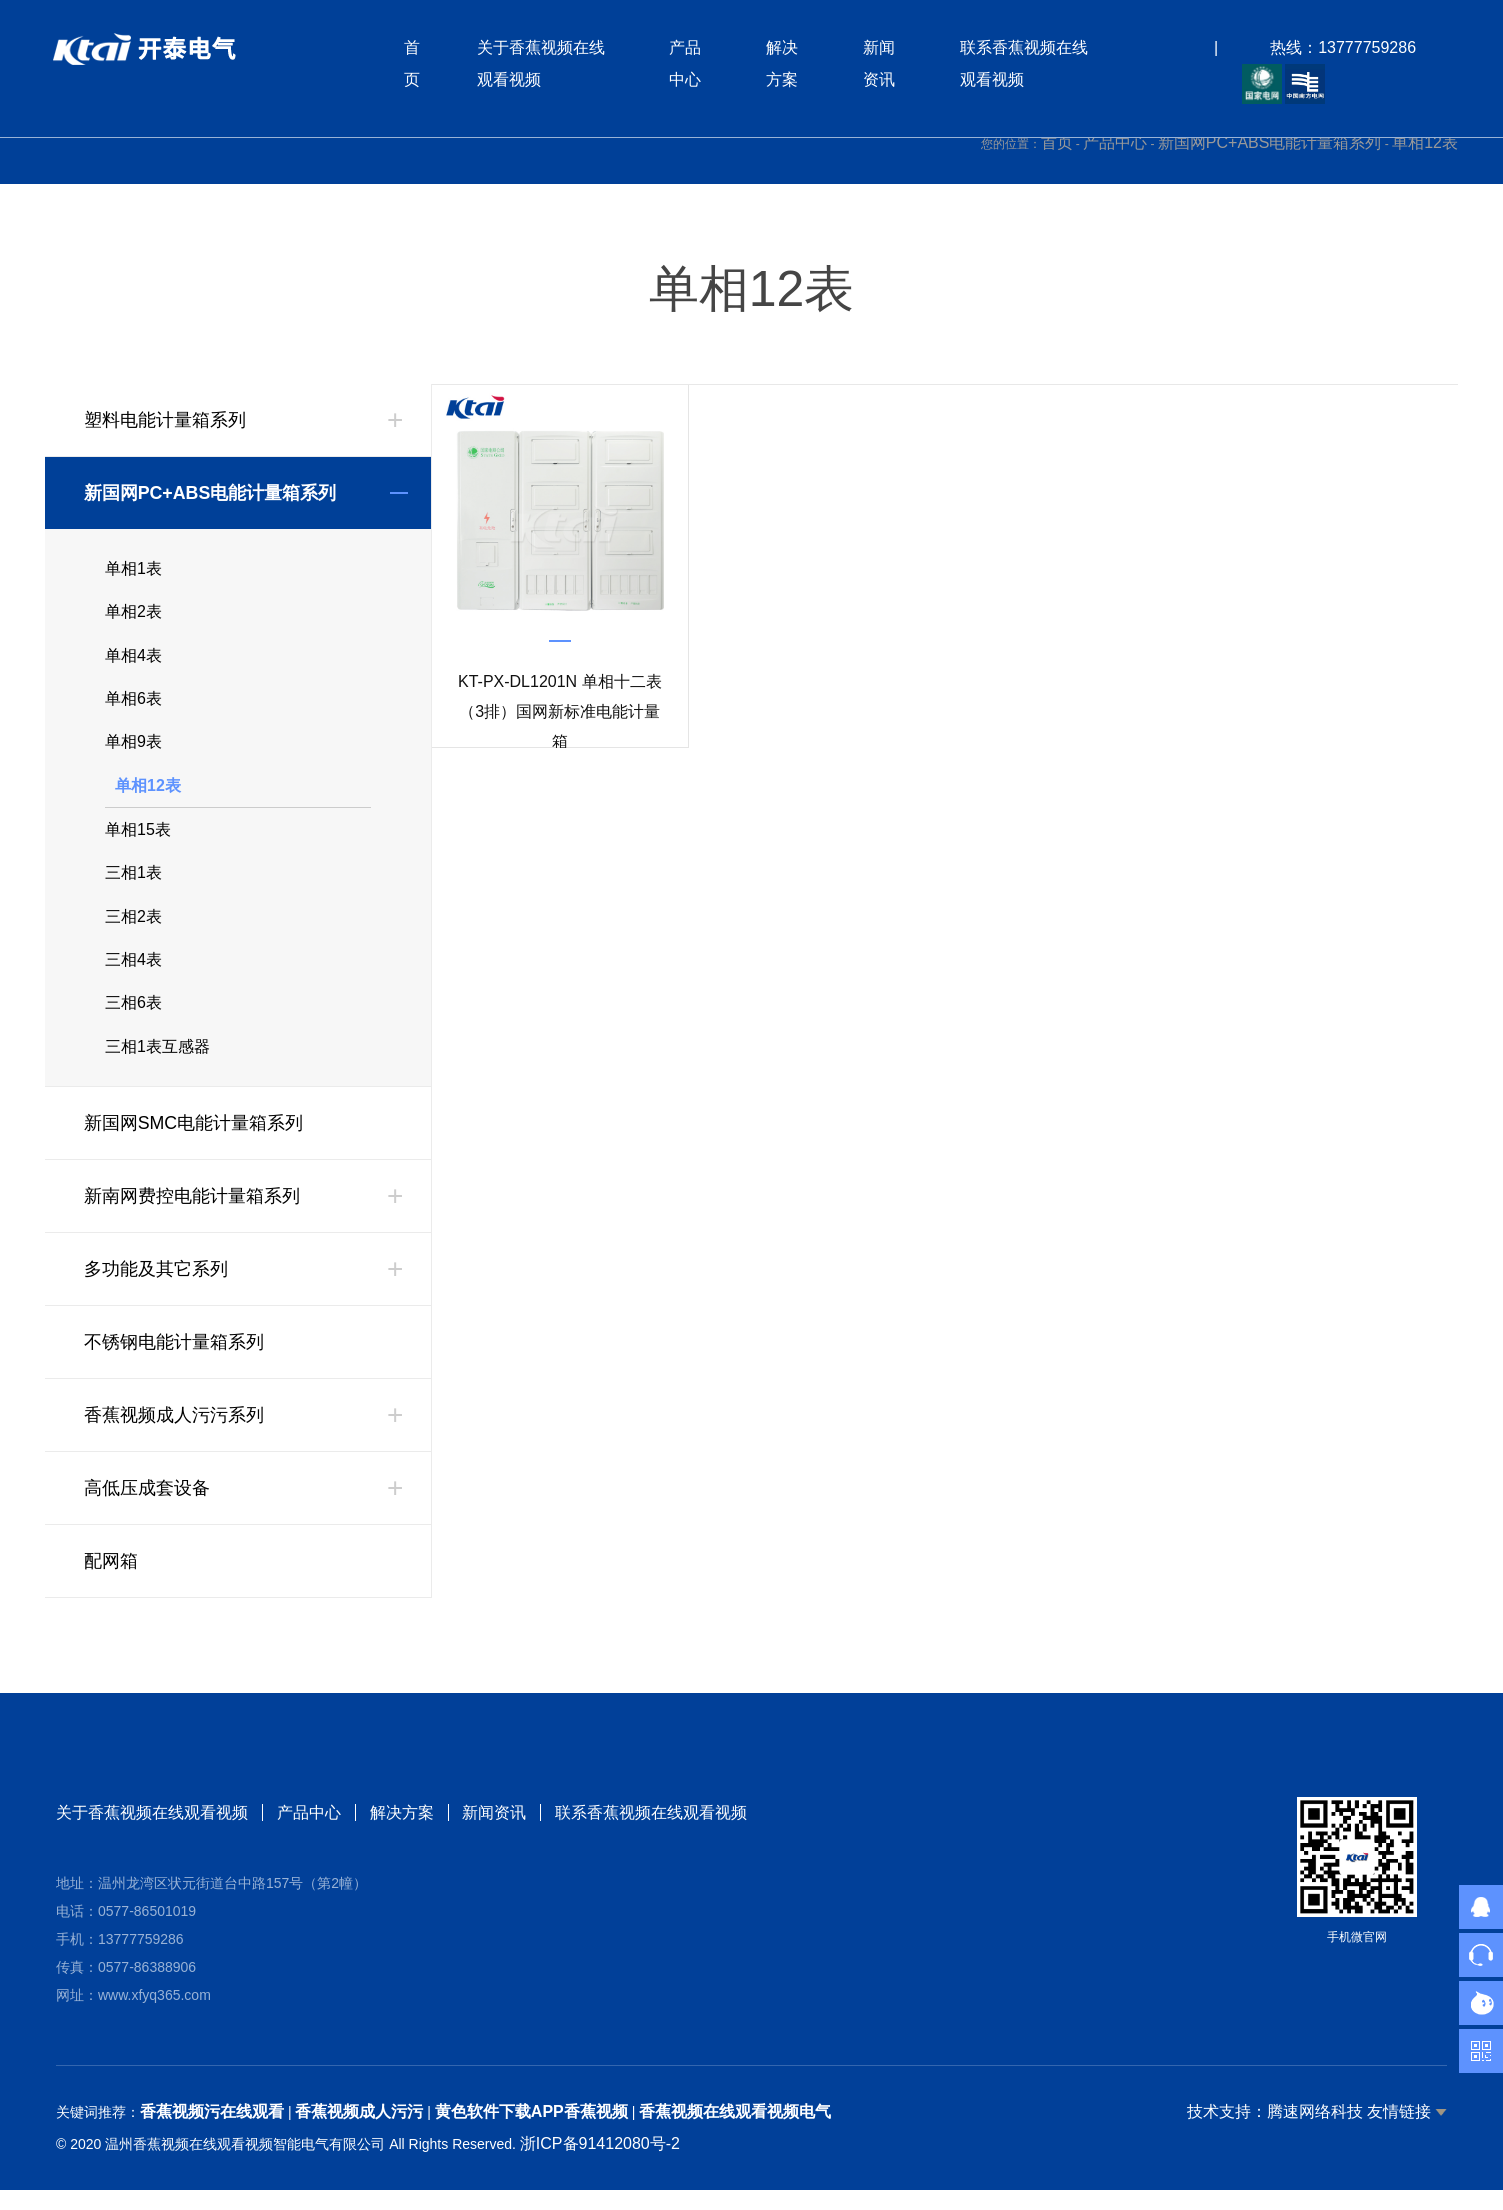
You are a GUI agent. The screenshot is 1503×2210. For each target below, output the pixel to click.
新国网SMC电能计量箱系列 (194, 1143)
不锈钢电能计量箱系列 (174, 1362)
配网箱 (111, 1581)
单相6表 (133, 704)
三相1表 (133, 885)
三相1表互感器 (157, 1065)
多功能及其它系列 (156, 1289)
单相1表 (133, 569)
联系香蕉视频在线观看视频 (652, 1832)
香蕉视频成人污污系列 (174, 1435)
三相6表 (133, 1020)
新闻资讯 (495, 1832)
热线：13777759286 (1342, 49)
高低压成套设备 (147, 1508)
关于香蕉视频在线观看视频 (152, 1832)
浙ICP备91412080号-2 (600, 2163)
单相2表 (133, 614)
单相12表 (1425, 142)
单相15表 (138, 840)
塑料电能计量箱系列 (165, 420)
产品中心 (1115, 142)
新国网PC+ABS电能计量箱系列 (1270, 142)
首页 (1057, 142)
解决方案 (402, 1832)
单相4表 (133, 659)
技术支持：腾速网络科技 (1275, 2131)
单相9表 (133, 749)
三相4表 (133, 975)
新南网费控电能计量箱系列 (192, 1216)
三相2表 (133, 930)
